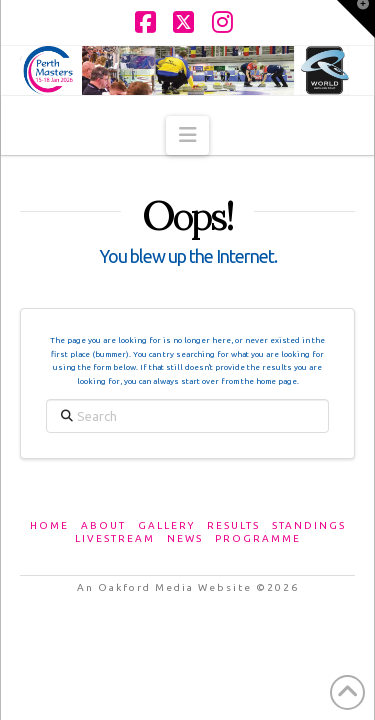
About (103, 525)
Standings (309, 525)
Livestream (115, 538)
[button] (187, 135)
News (185, 538)
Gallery (166, 525)
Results (233, 525)
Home (49, 525)
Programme (258, 538)
